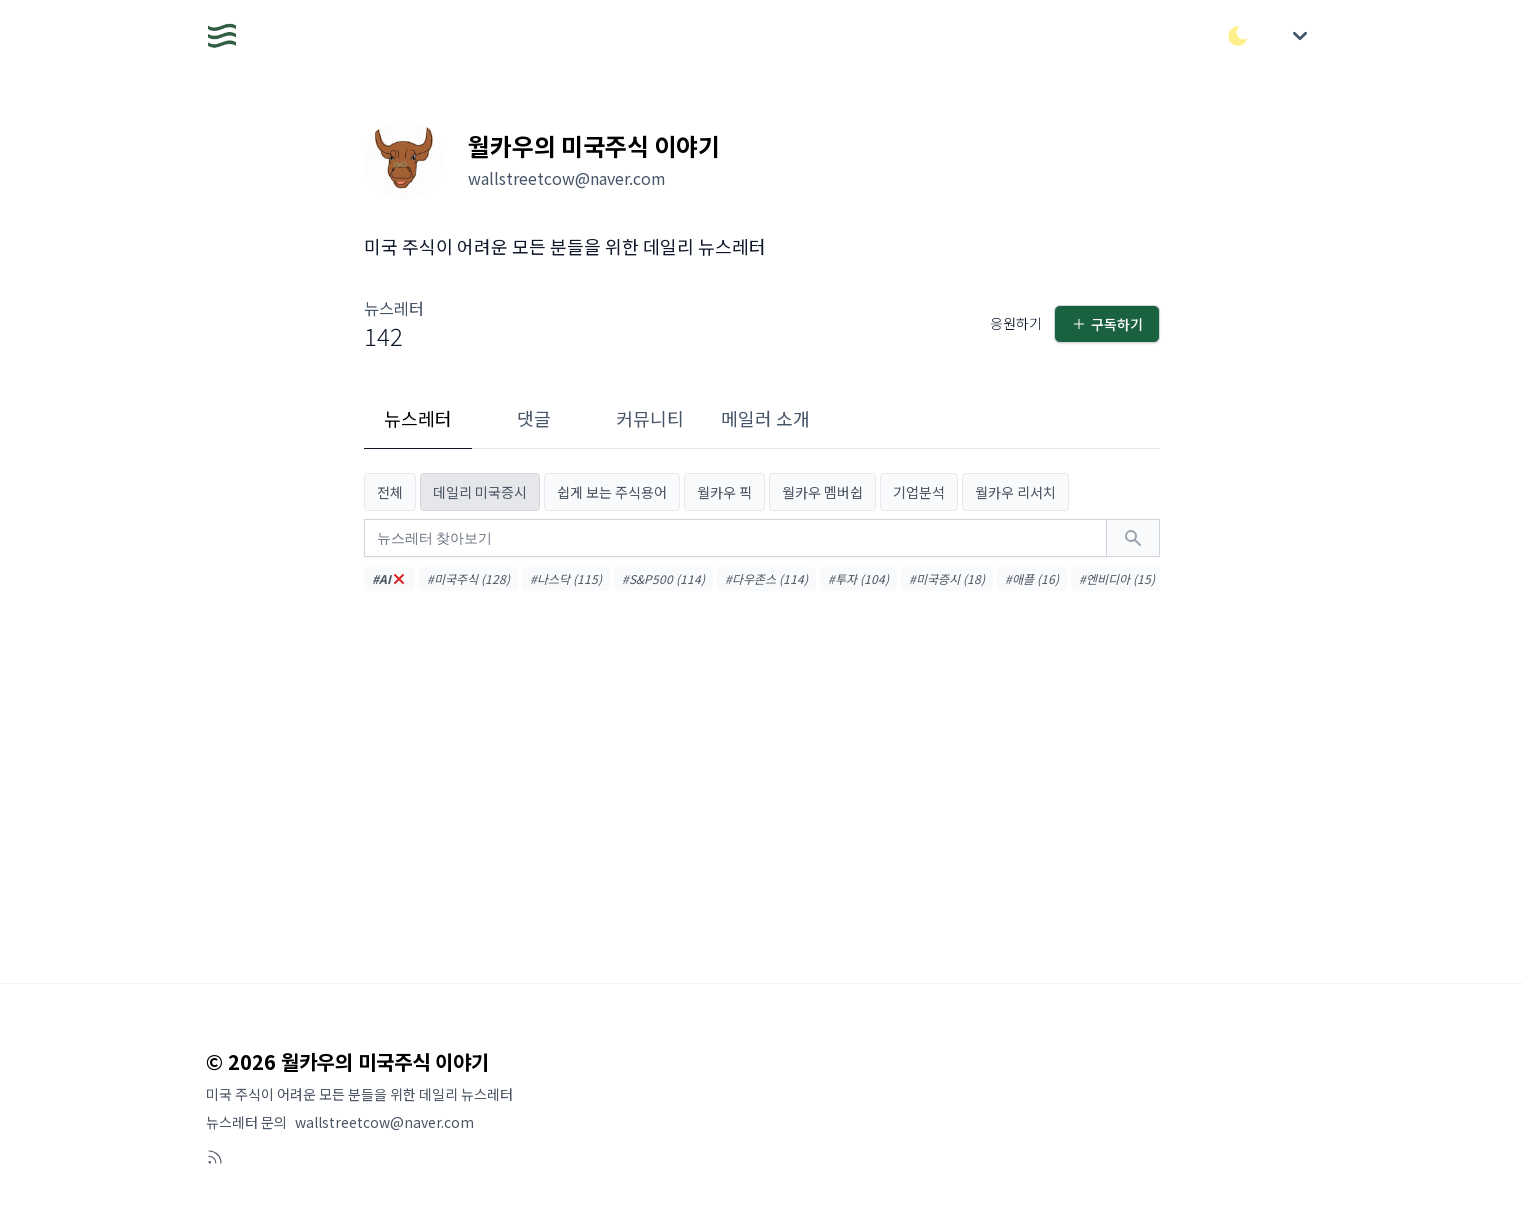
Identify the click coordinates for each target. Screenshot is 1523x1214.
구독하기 (1107, 324)
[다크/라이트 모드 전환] (1238, 36)
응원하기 (1016, 323)
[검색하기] (1133, 538)
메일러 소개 (765, 418)
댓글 (534, 418)
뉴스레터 (418, 418)
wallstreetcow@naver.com (384, 1122)
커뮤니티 (650, 418)
